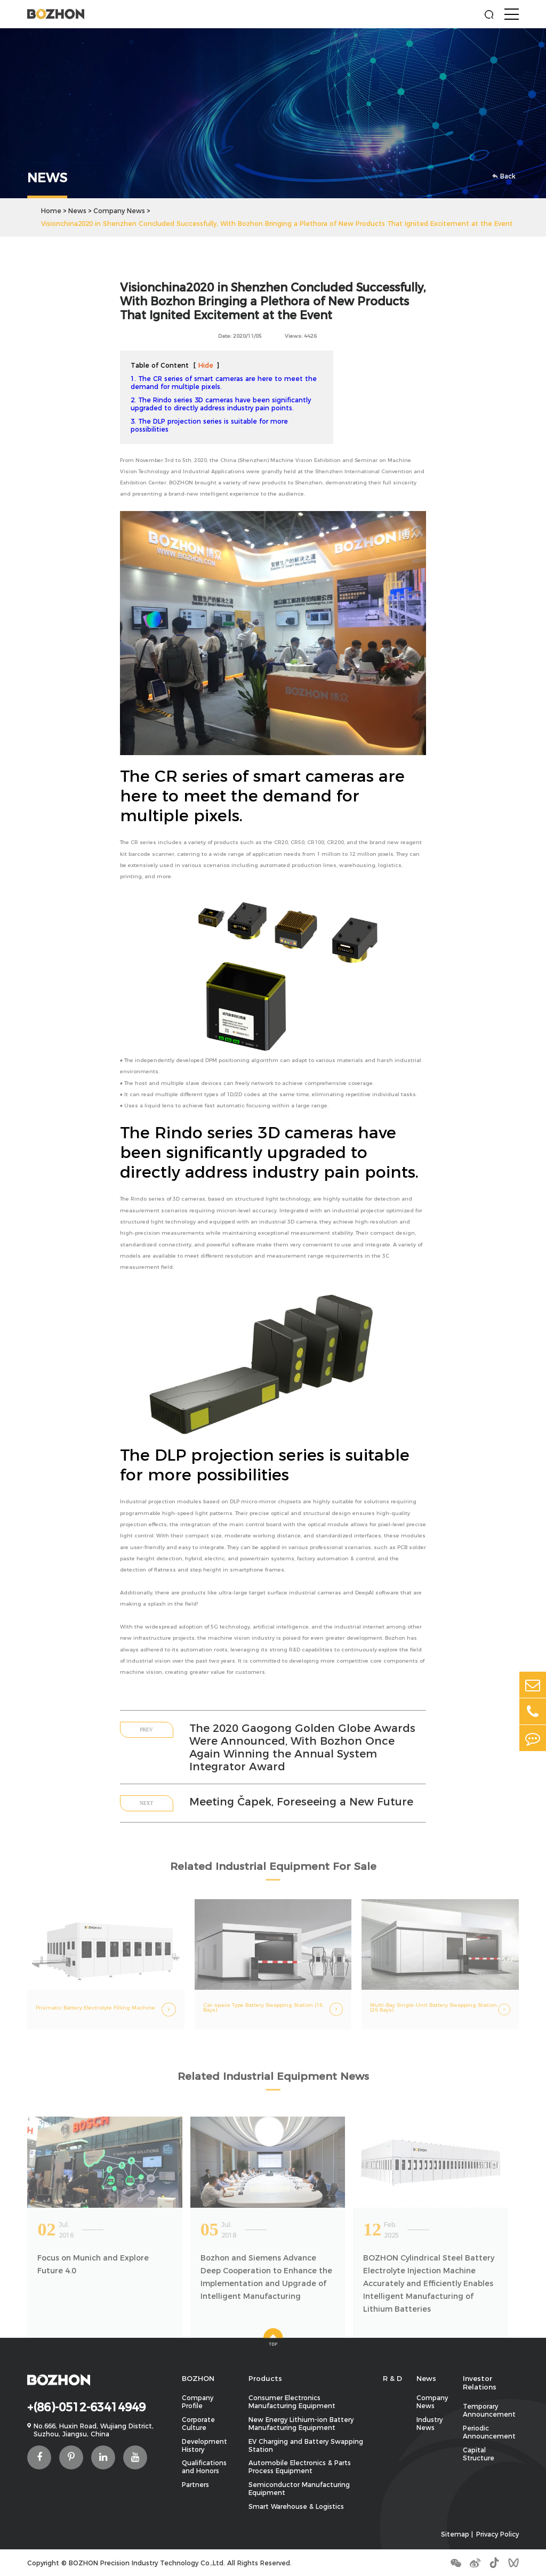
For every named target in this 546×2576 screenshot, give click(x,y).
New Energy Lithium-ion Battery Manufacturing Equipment (301, 2424)
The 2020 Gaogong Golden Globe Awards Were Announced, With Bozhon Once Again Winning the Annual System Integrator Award (302, 1747)
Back (504, 176)
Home (51, 211)
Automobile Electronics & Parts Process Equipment (299, 2467)
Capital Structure (478, 2454)
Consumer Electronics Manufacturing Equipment (291, 2402)
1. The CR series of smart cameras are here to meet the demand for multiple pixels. (224, 383)
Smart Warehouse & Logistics (296, 2506)
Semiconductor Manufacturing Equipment (299, 2489)
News (77, 211)
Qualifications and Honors (204, 2467)
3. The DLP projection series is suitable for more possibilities (209, 425)
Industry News (429, 2424)
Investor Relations (479, 2382)
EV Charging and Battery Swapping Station (305, 2445)
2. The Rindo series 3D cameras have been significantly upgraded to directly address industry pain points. (221, 404)
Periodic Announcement (489, 2432)
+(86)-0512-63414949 (86, 2407)
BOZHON (198, 2378)
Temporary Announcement (489, 2410)
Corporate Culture (198, 2424)
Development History (204, 2445)
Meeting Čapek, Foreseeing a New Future (301, 1801)
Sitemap (455, 2534)
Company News (119, 211)
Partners (195, 2485)
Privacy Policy (497, 2534)
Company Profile (197, 2402)
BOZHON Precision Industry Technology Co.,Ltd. (147, 2563)
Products (265, 2378)
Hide (205, 365)
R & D (392, 2378)
